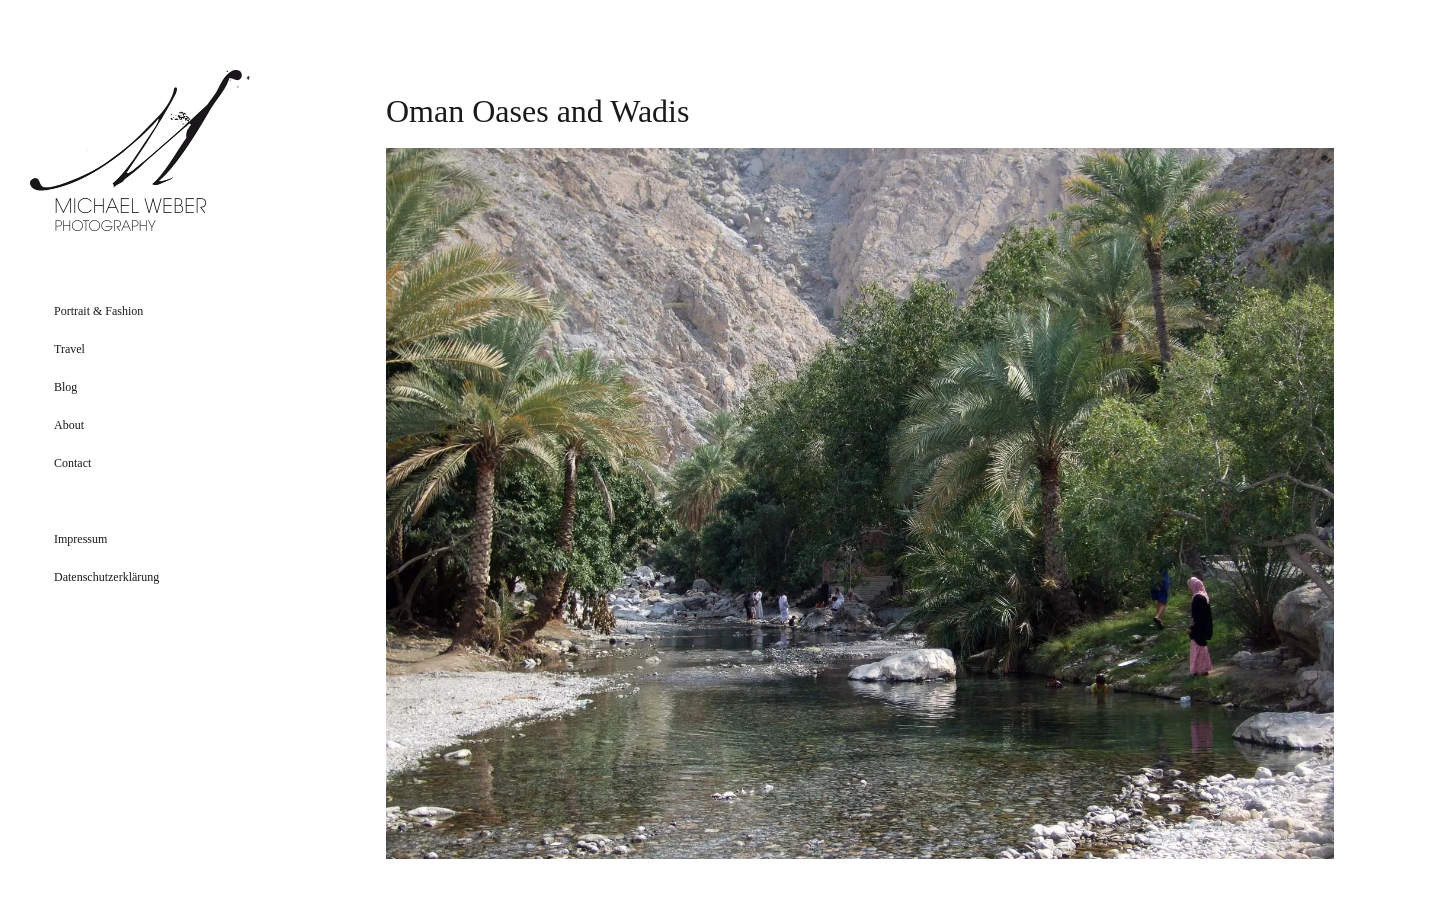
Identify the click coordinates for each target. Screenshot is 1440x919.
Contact (72, 463)
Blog (65, 387)
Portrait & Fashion (98, 311)
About (69, 425)
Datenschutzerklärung (106, 577)
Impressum (80, 539)
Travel (69, 349)
